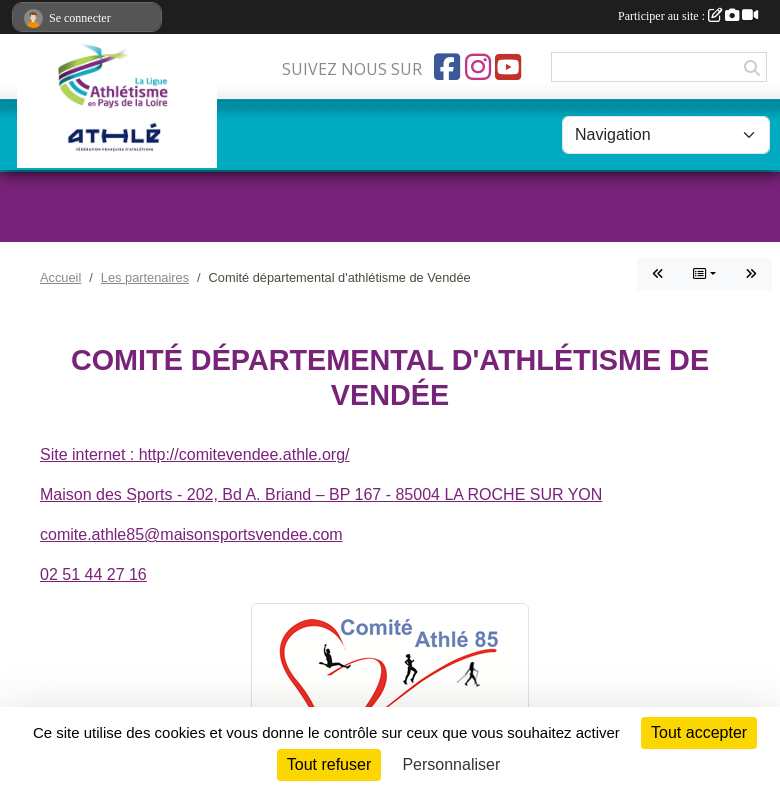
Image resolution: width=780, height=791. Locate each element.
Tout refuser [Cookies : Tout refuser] (329, 764)
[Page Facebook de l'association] (447, 67)
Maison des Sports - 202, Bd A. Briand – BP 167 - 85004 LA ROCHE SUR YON (321, 494)
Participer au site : (688, 16)
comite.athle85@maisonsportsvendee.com (191, 534)
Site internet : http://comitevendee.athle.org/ (195, 454)
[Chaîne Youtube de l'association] (508, 67)
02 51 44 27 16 (93, 574)
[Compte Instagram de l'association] (478, 67)
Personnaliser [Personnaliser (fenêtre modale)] (451, 764)
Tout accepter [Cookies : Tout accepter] (699, 732)
